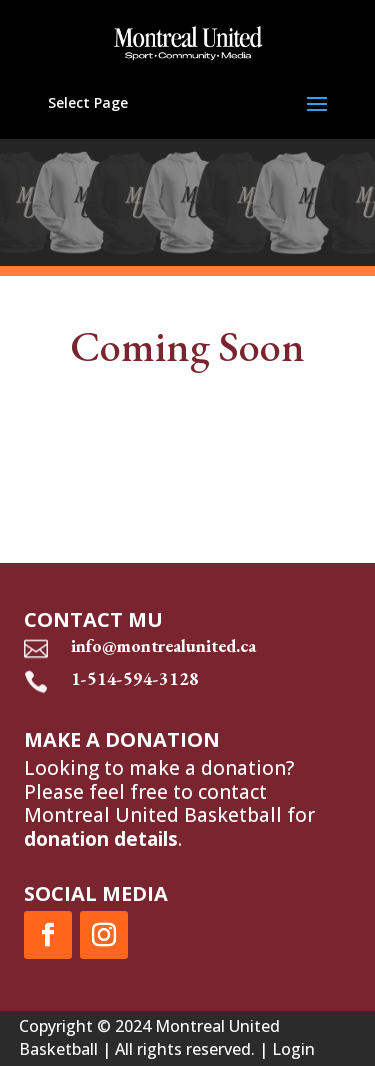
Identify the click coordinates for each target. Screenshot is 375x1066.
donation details (101, 839)
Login (293, 1049)
